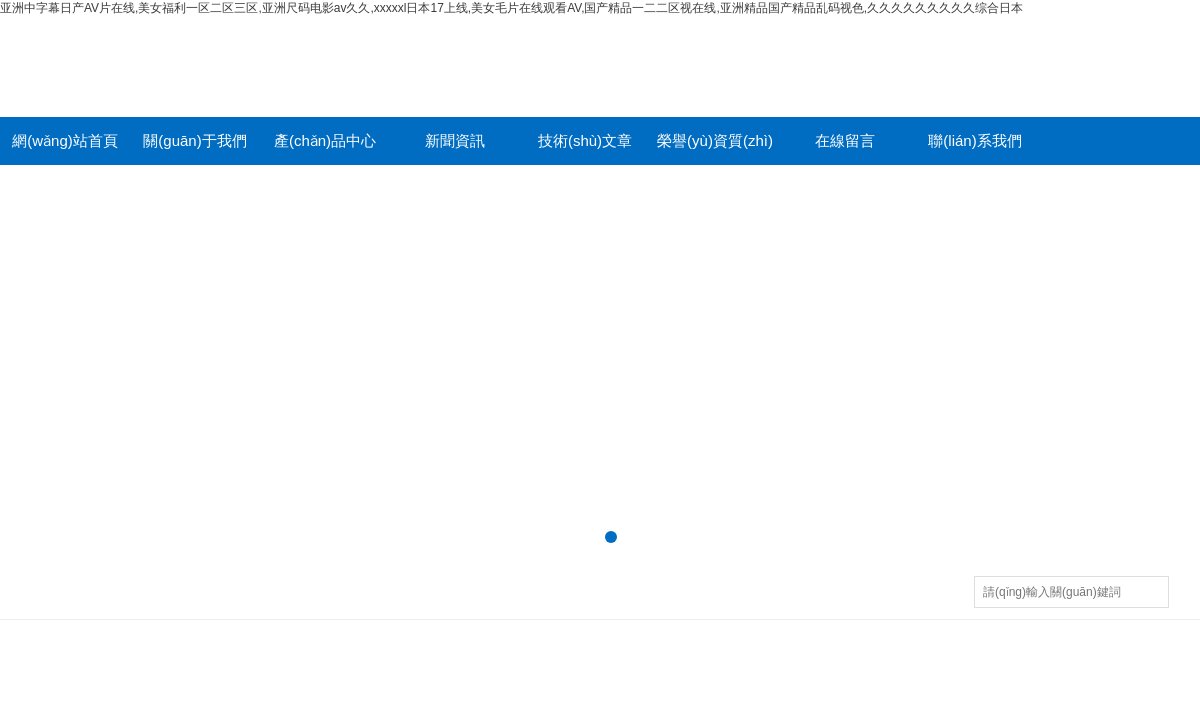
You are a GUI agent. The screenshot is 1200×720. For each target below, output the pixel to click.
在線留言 (845, 140)
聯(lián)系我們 (974, 140)
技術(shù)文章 (585, 140)
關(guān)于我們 (194, 140)
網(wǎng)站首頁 (65, 140)
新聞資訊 (455, 140)
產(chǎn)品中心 (325, 140)
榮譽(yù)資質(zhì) (715, 140)
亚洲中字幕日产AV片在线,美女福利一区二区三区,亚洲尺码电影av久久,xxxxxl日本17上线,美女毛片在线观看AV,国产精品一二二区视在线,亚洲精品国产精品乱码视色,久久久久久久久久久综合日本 (511, 8)
